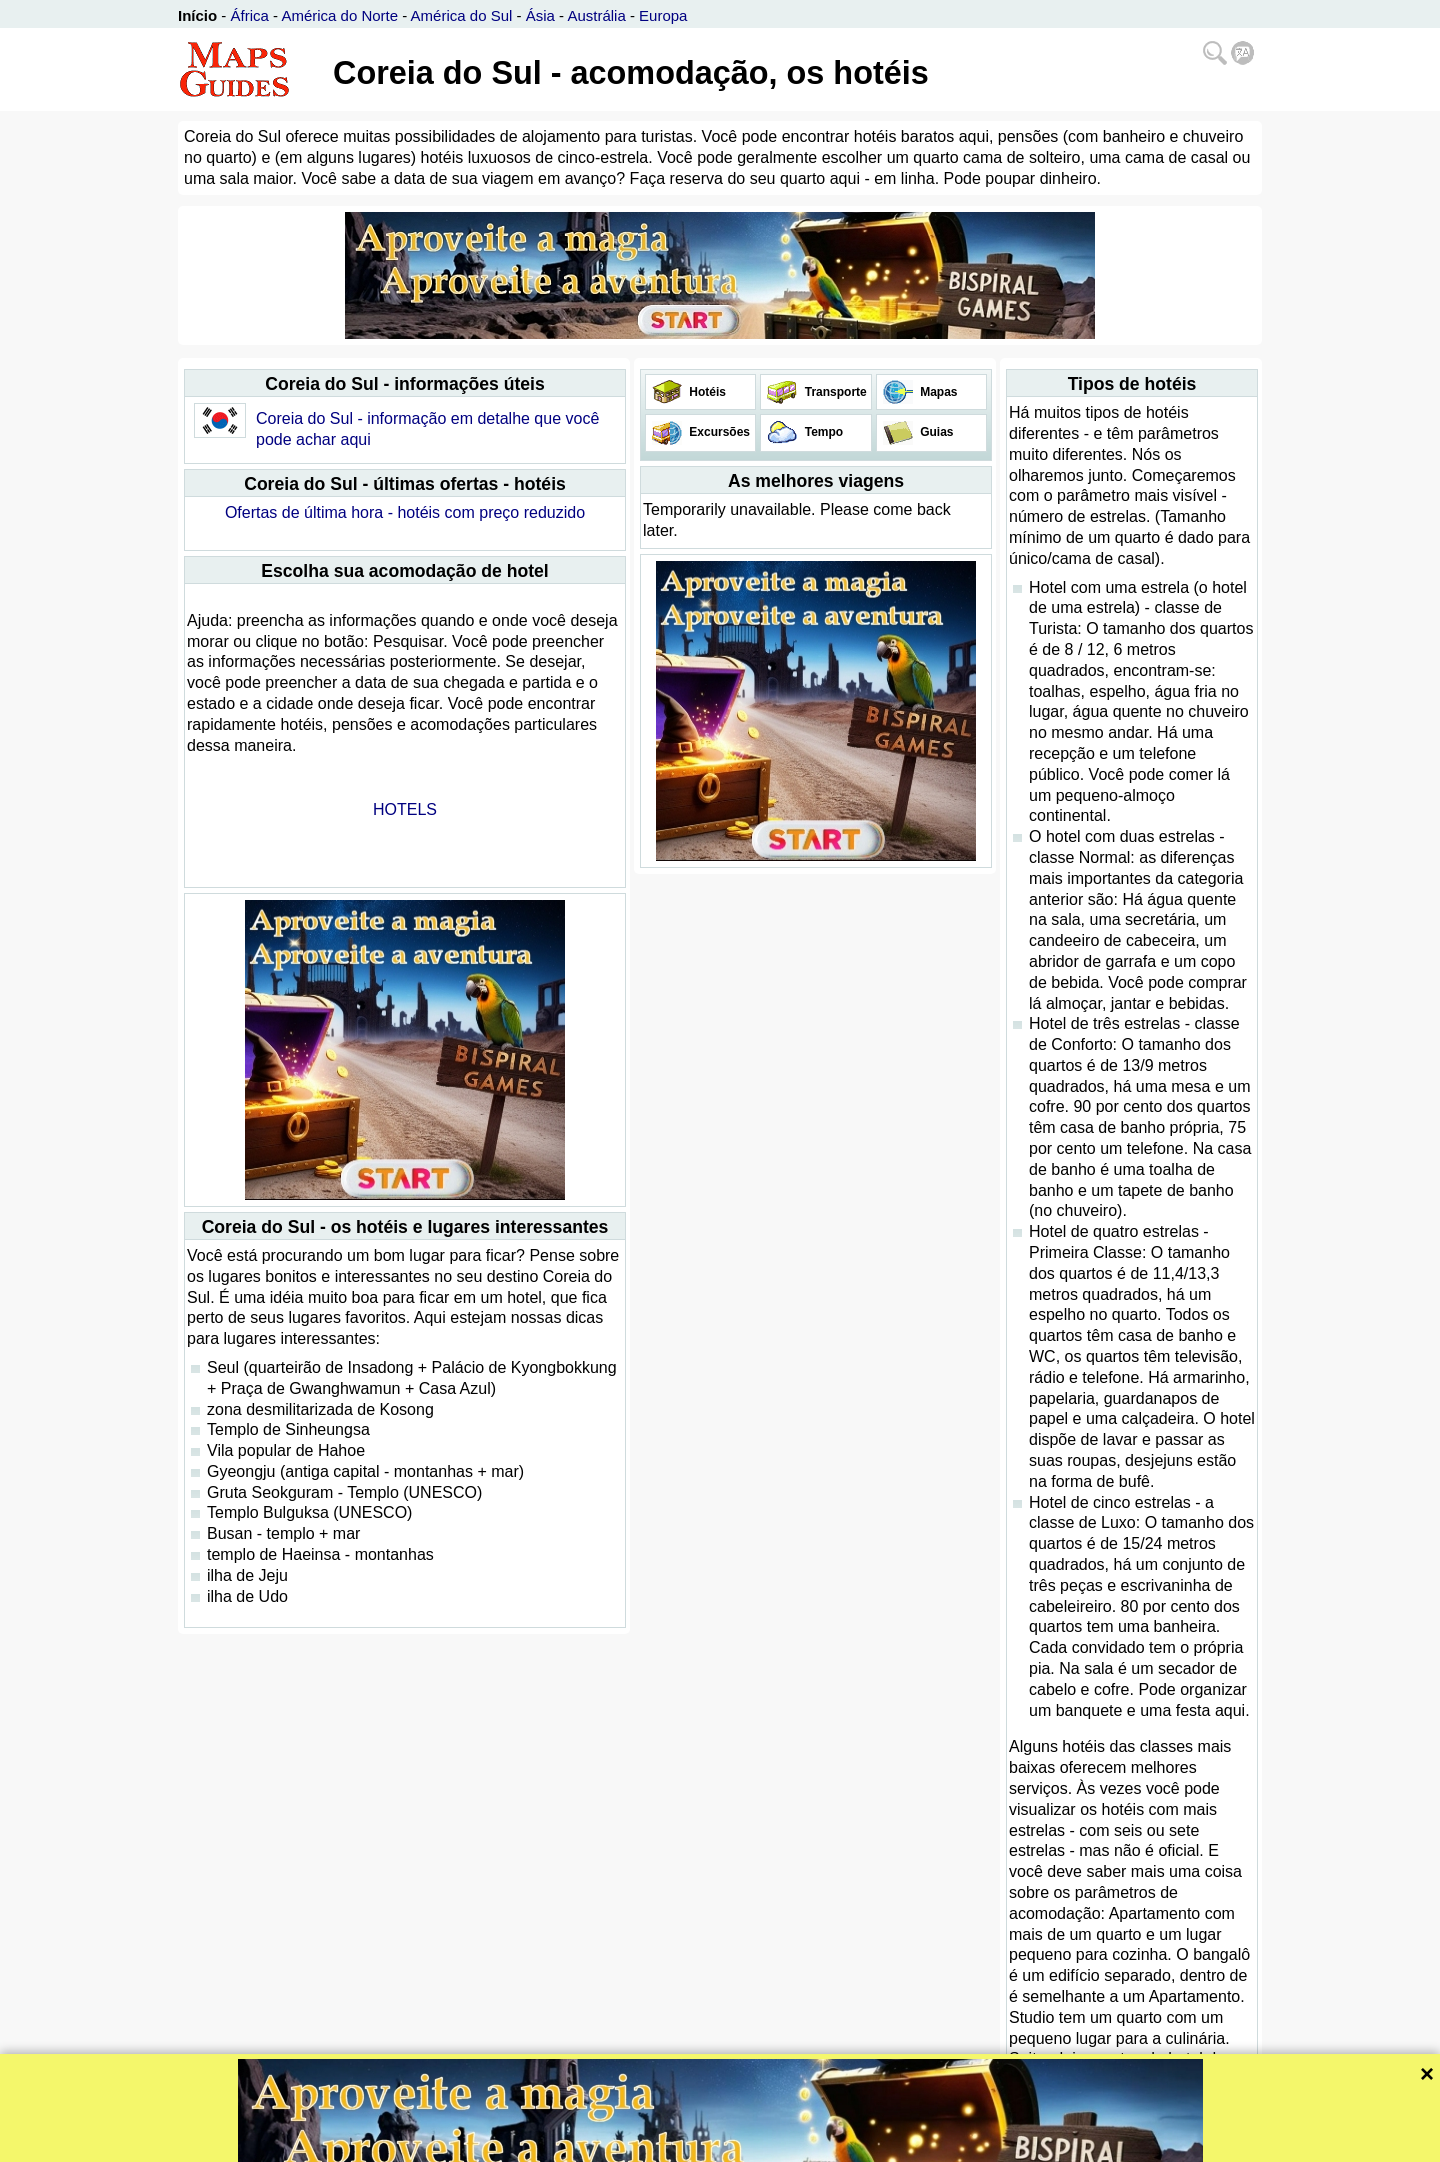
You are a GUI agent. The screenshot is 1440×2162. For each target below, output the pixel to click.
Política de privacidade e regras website (794, 2144)
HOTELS (405, 809)
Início (197, 15)
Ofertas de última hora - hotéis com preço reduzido (405, 512)
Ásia (540, 15)
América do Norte (339, 15)
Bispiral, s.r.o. (632, 2144)
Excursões (718, 432)
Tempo (822, 432)
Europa (663, 15)
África (250, 15)
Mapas (937, 392)
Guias (935, 432)
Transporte (833, 392)
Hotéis (706, 392)
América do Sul (462, 15)
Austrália (596, 15)
